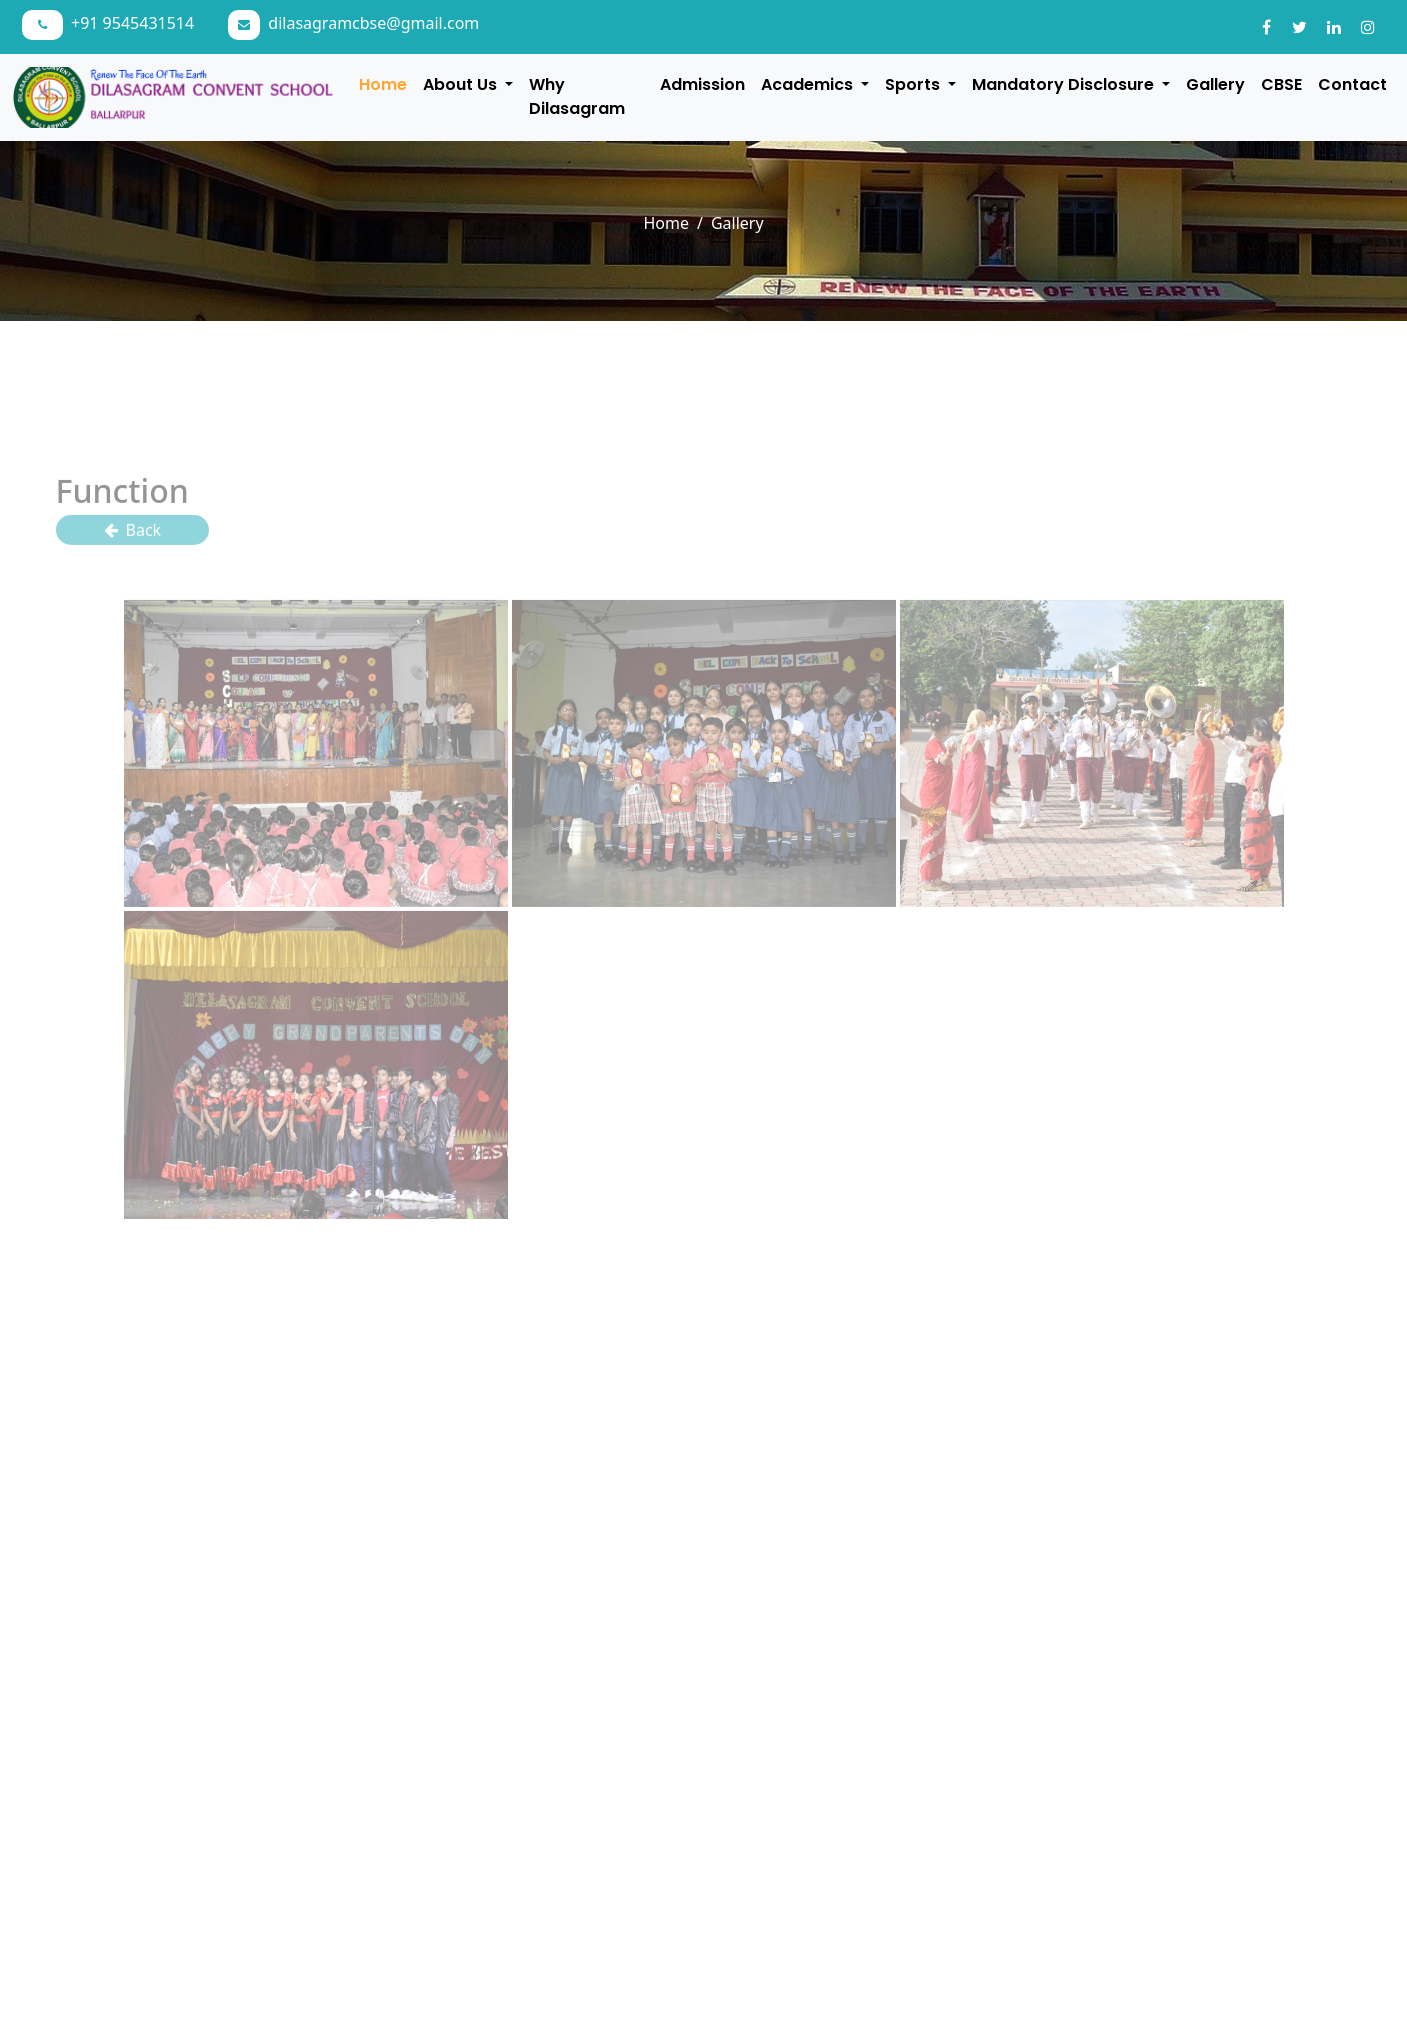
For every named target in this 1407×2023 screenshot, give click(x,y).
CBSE (1281, 84)
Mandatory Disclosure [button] (1065, 84)
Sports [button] (914, 84)
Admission (702, 84)
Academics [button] (809, 84)
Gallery (1215, 84)
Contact (1352, 84)
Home (383, 84)
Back (133, 537)
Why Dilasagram (577, 96)
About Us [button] (462, 84)
